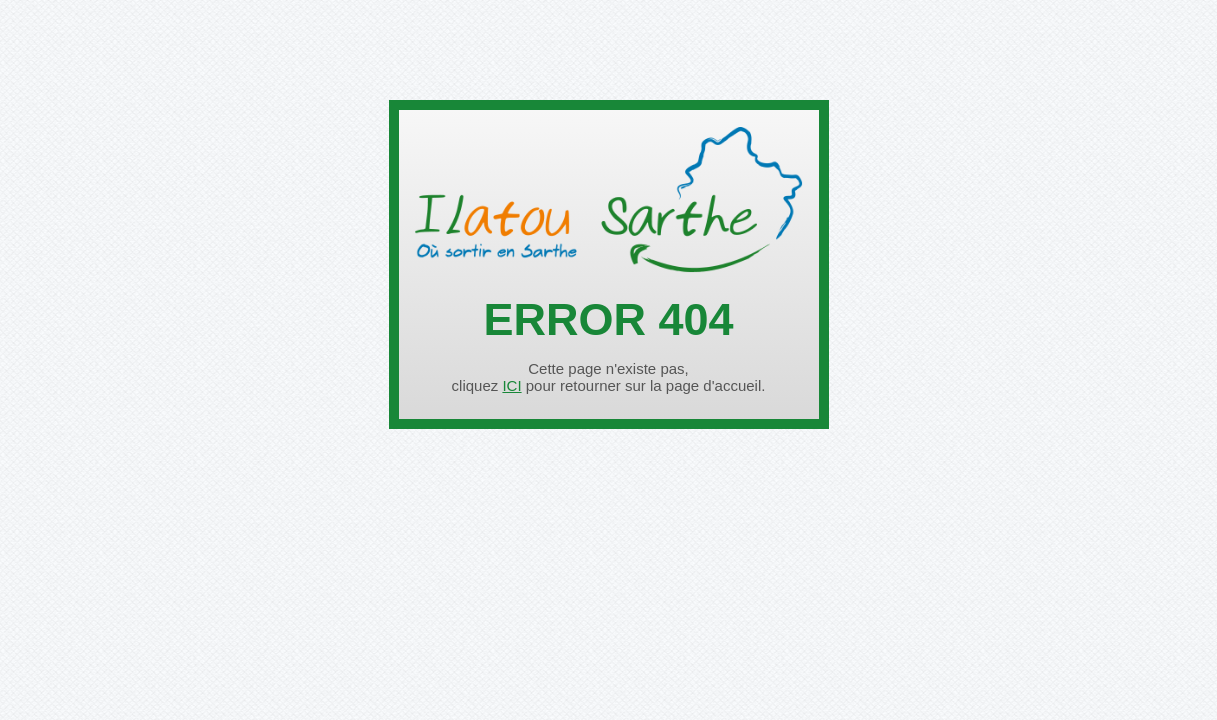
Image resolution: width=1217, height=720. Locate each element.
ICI (511, 385)
